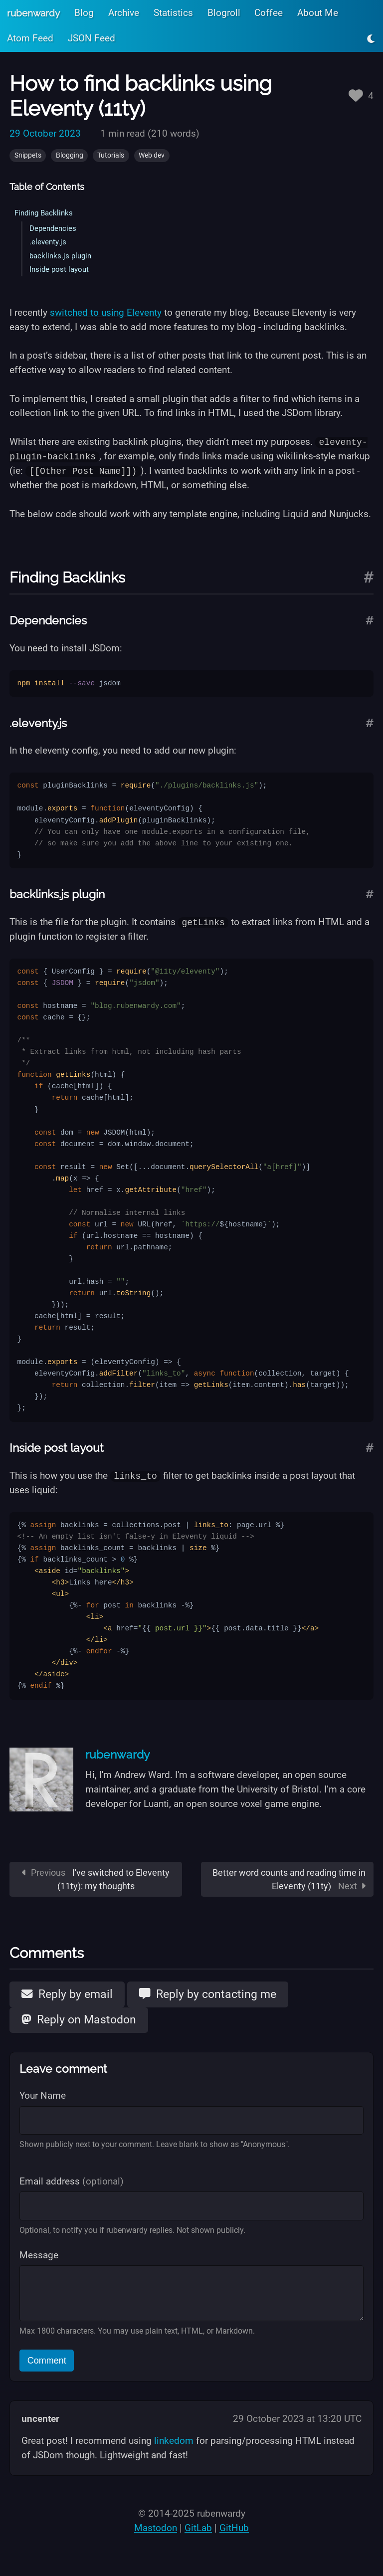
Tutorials (110, 155)
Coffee (268, 12)
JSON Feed (91, 38)
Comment (46, 2360)
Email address (71, 2180)
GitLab (198, 2527)
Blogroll (223, 12)
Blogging (69, 155)
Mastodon (155, 2527)
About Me (317, 12)
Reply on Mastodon (78, 2018)
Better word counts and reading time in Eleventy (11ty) (289, 1879)
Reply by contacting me (207, 1993)
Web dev (152, 155)
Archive (123, 12)
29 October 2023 (45, 133)
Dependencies (52, 228)
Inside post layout (59, 269)
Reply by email (67, 1993)
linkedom (173, 2440)
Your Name (42, 2095)
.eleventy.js (47, 241)
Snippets (27, 155)
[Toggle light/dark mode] (371, 39)
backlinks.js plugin (60, 255)
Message (38, 2254)
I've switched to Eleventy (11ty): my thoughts (95, 1879)
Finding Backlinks (43, 212)
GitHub (234, 2527)
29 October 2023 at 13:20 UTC (297, 2418)
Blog (84, 12)
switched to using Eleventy (106, 312)
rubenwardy (33, 12)
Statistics (173, 12)
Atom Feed (30, 38)
